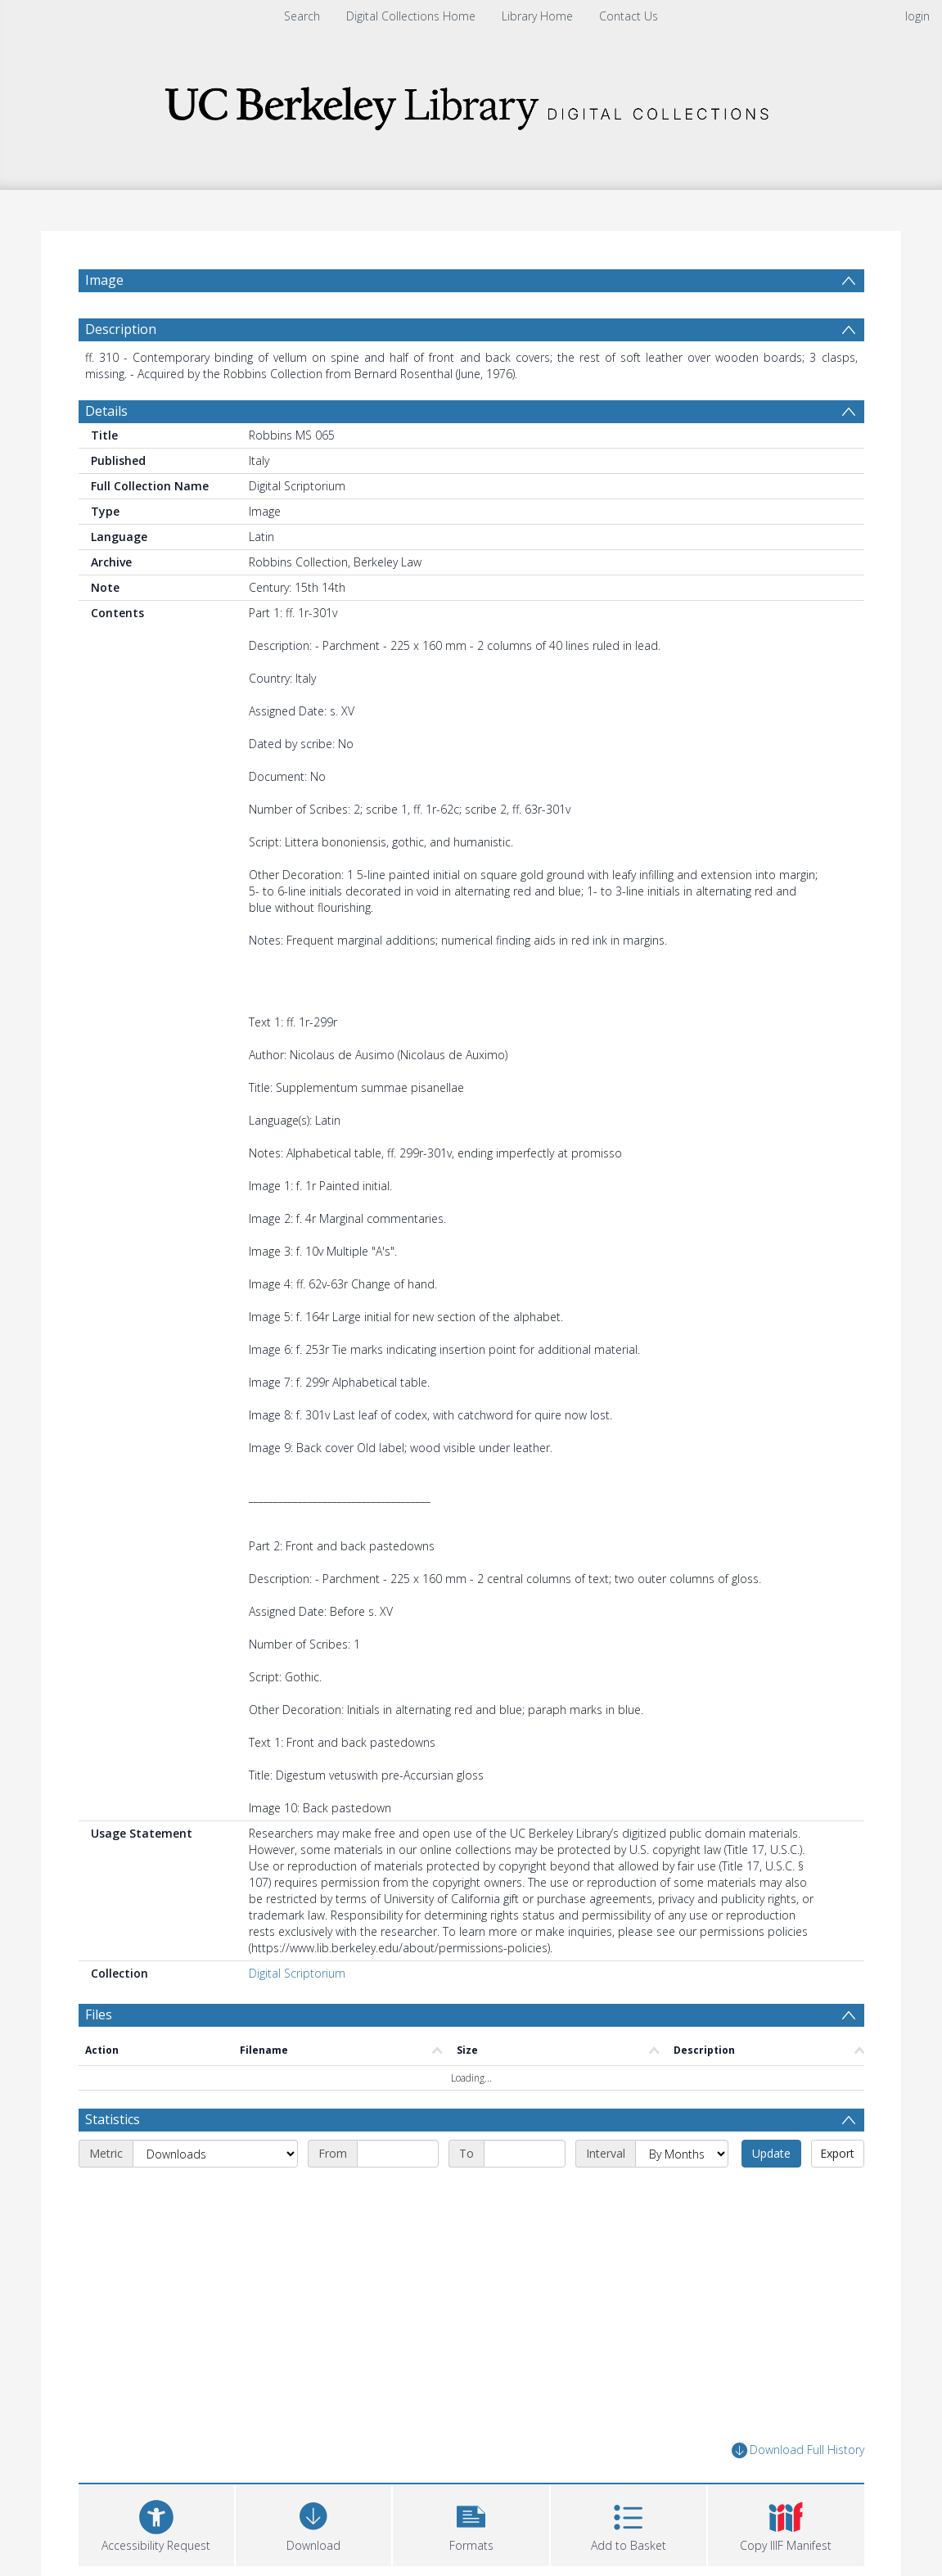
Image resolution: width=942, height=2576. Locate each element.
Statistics (112, 2119)
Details (106, 411)
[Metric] (215, 2154)
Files (98, 2014)
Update (771, 2153)
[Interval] (681, 2154)
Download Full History (798, 2450)
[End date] (525, 2154)
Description (120, 329)
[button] (470, 2523)
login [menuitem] (917, 16)
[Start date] (398, 2154)
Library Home (537, 16)
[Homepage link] (471, 103)
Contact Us (628, 16)
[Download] (313, 2523)
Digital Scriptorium (297, 1973)
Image (104, 280)
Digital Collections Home (411, 16)
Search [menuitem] (302, 16)
